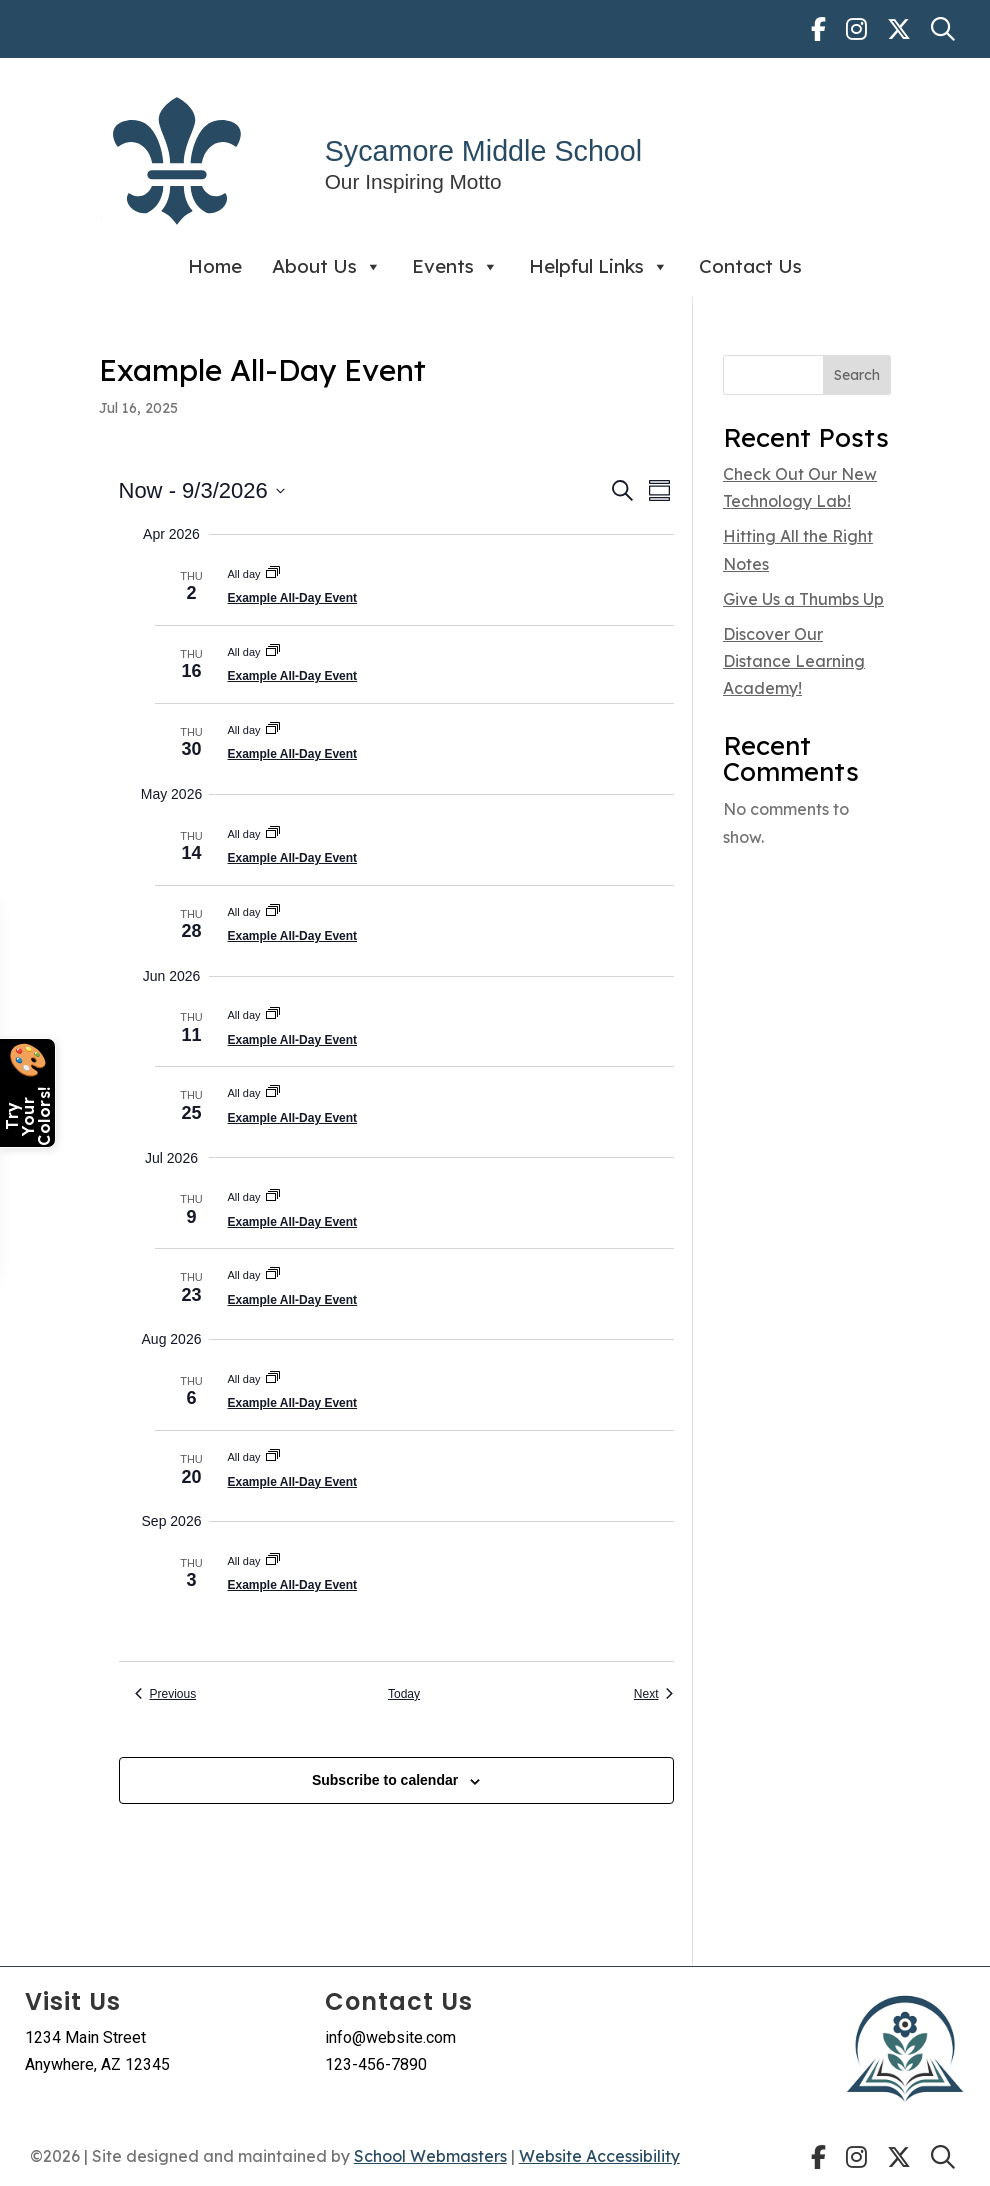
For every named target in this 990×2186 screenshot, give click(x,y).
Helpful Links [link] (599, 267)
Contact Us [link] (750, 266)
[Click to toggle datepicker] (202, 490)
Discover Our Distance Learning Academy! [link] (794, 661)
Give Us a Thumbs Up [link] (803, 599)
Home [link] (215, 266)
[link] (818, 29)
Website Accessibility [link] (599, 2156)
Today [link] (404, 1694)
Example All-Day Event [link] (293, 598)
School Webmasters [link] (430, 2156)
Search (857, 375)
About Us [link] (327, 267)
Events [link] (455, 267)
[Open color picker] (28, 1093)
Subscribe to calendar (385, 1780)
